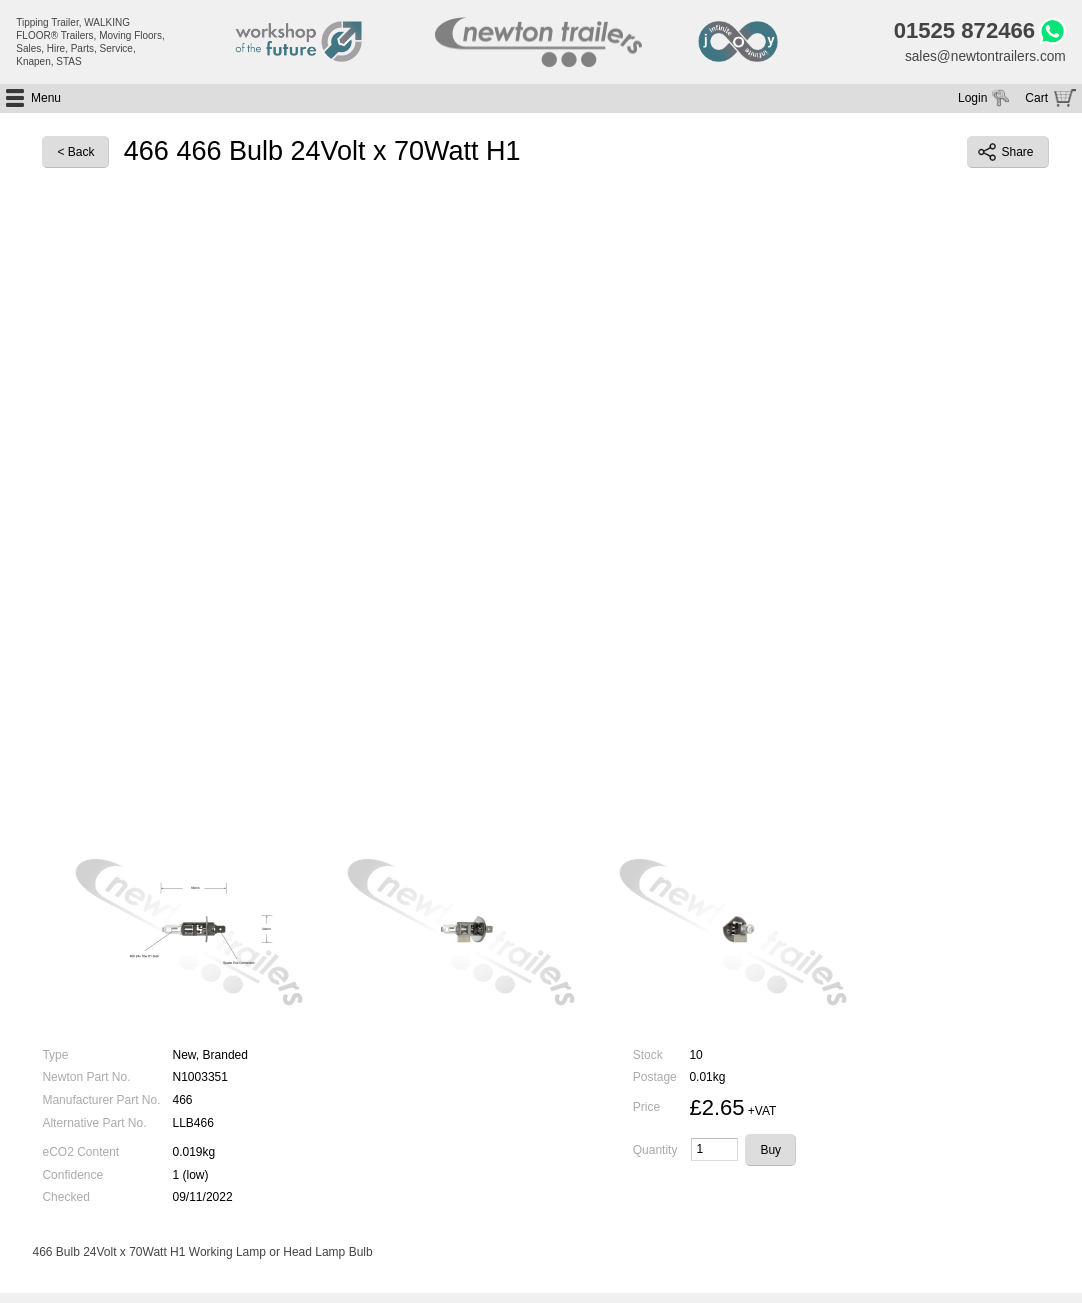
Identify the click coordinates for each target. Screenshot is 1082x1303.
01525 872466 (960, 32)
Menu (46, 99)
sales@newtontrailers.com (983, 57)
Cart (1036, 99)
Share (1006, 154)
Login (972, 99)
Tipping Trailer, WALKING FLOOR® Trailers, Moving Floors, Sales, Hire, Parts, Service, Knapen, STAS (90, 42)
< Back (75, 154)
